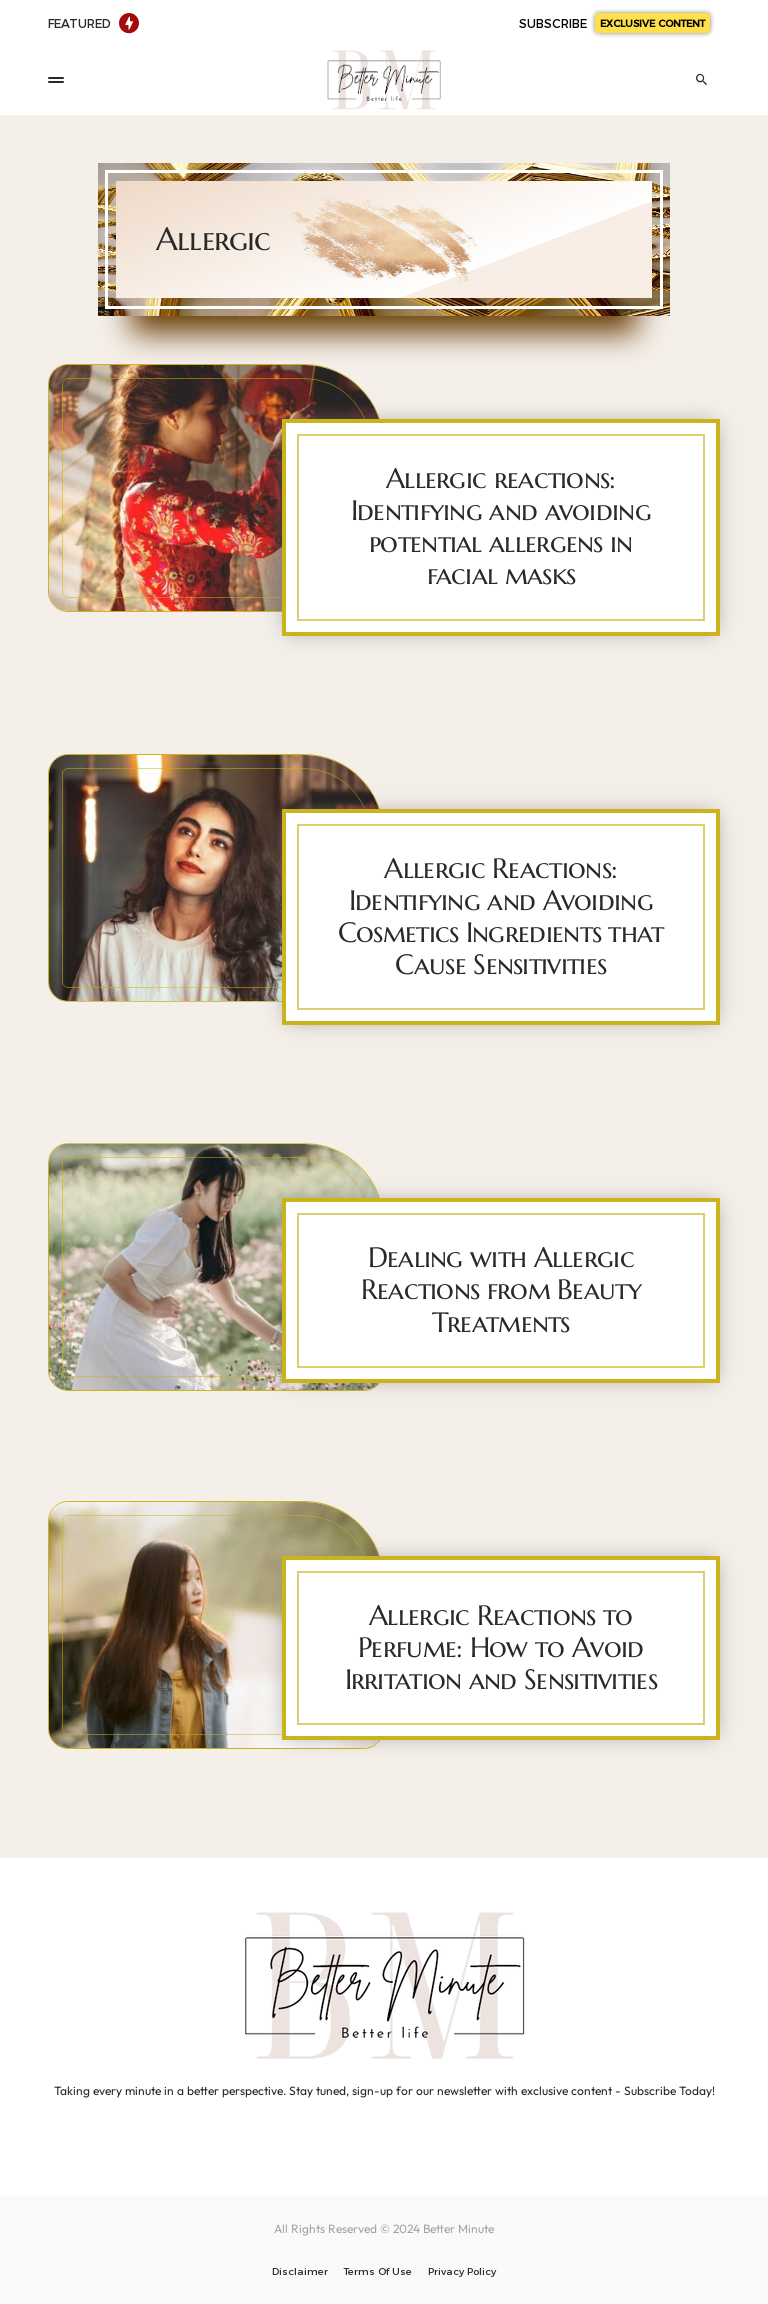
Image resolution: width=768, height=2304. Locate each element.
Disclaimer (300, 2271)
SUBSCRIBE (614, 23)
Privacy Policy (462, 2271)
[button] (56, 80)
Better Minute (458, 2228)
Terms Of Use (378, 2271)
